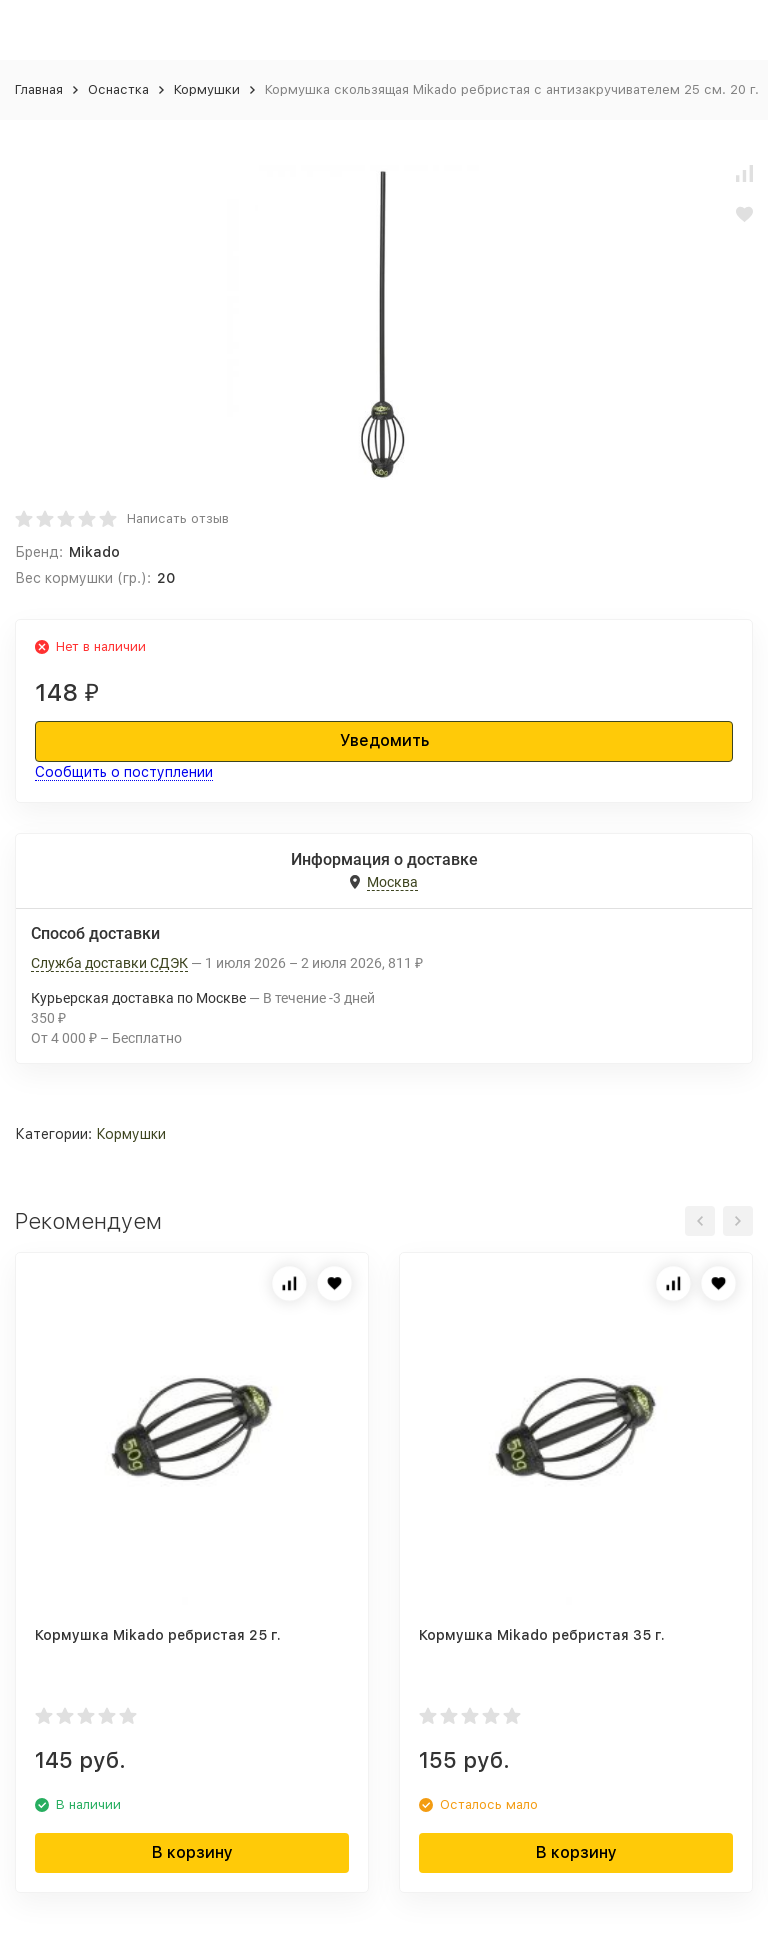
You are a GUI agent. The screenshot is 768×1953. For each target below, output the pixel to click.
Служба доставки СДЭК (109, 963)
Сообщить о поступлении (124, 772)
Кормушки (207, 89)
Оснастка (118, 89)
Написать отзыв (178, 518)
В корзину (192, 1852)
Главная (39, 89)
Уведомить (384, 740)
